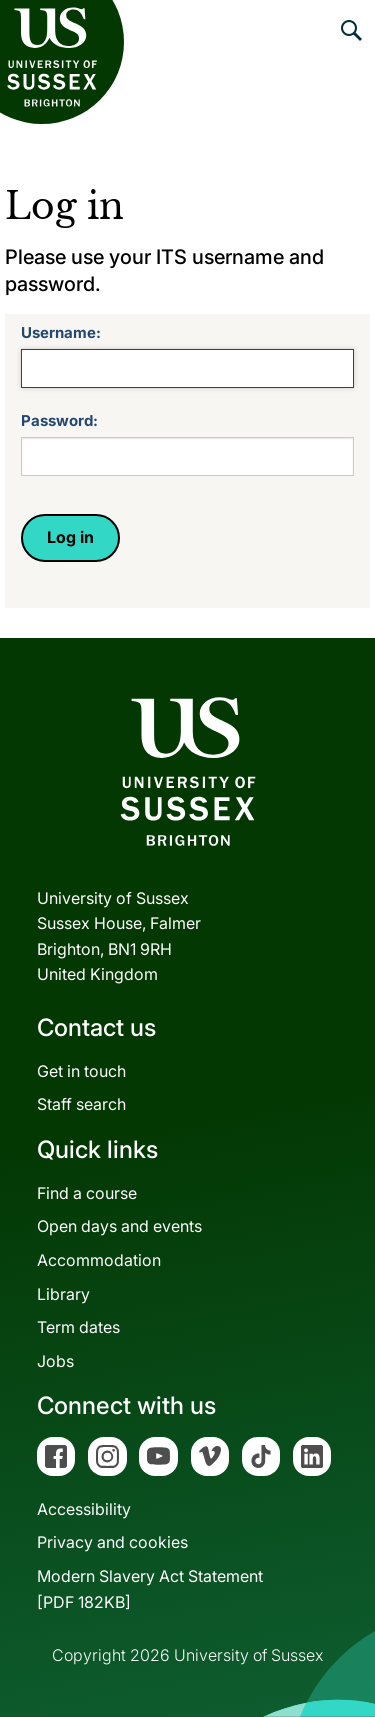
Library (63, 1294)
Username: (61, 332)
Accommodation (99, 1260)
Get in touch (81, 1071)
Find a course (87, 1193)
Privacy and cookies (112, 1542)
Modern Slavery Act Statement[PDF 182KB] (150, 1589)
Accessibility (84, 1509)
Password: (59, 420)
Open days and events (119, 1226)
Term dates (78, 1327)
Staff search (81, 1104)
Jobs (55, 1361)
